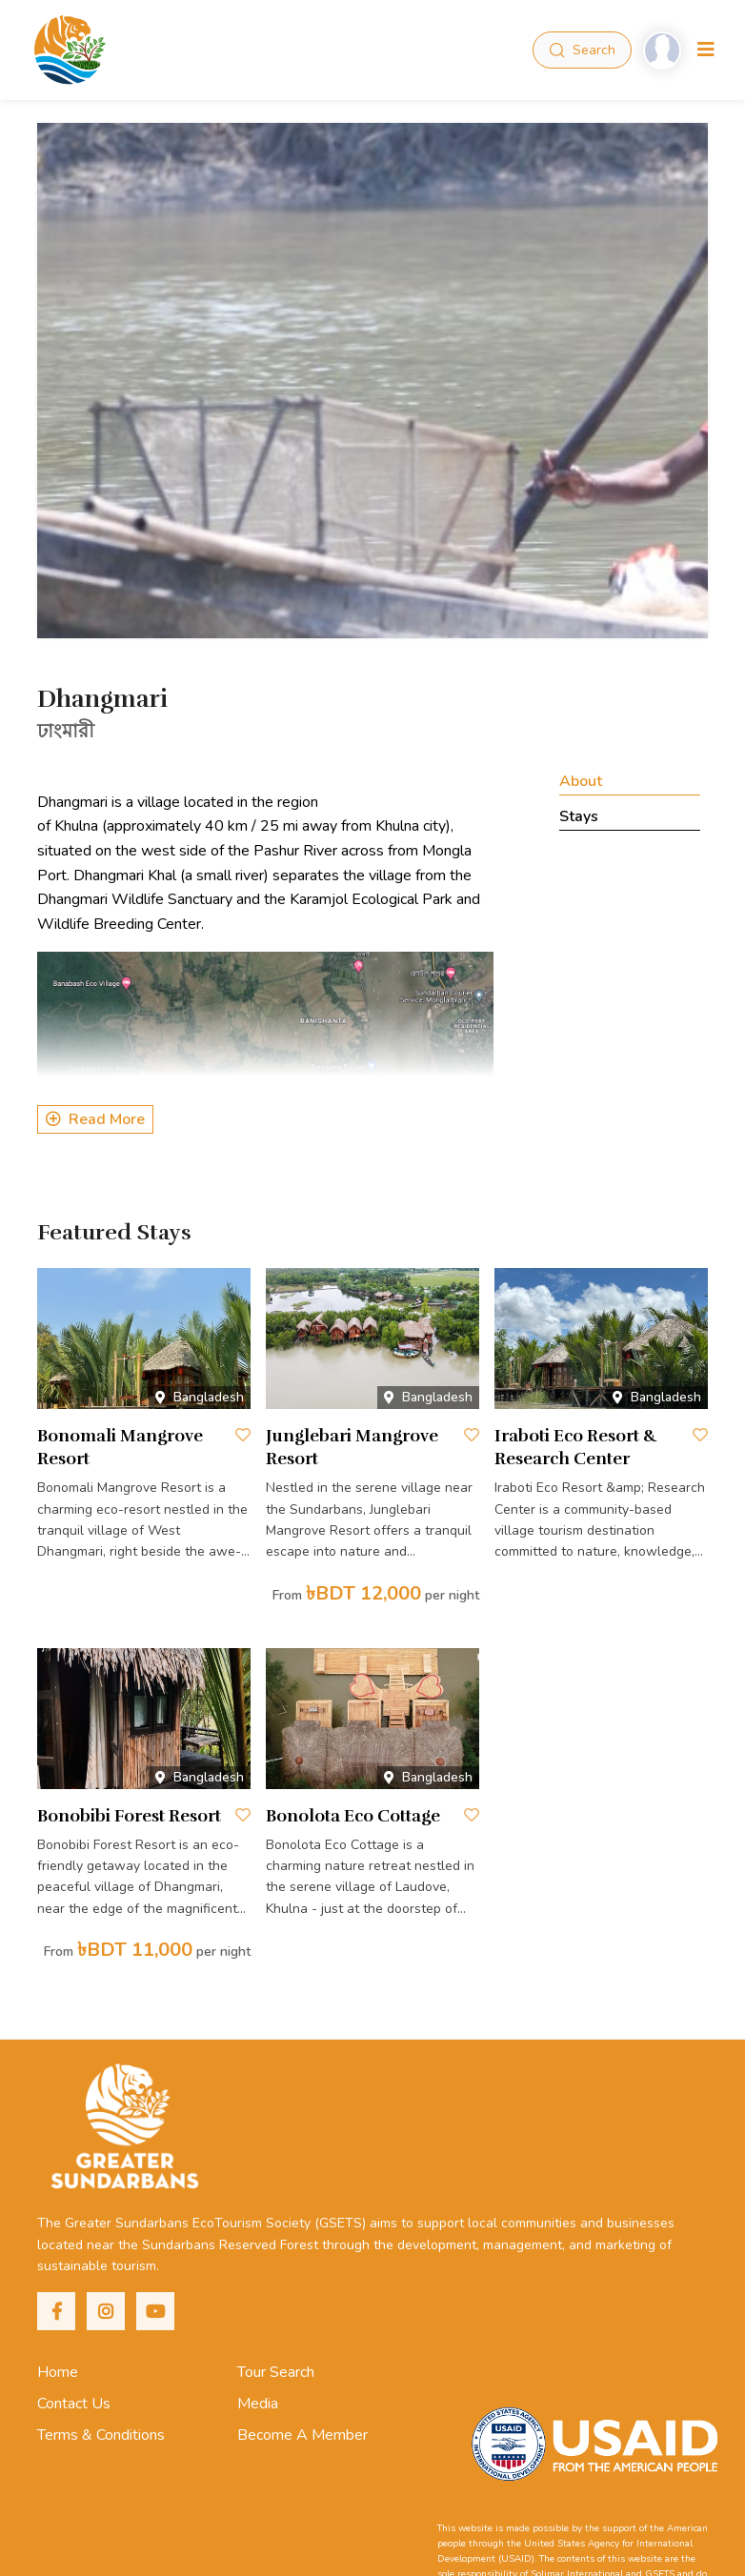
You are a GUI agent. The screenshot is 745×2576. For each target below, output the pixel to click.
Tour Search (275, 2372)
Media (257, 2403)
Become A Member (302, 2435)
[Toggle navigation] (705, 50)
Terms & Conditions (101, 2435)
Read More (95, 1119)
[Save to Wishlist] (243, 1434)
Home (57, 2372)
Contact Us (74, 2403)
